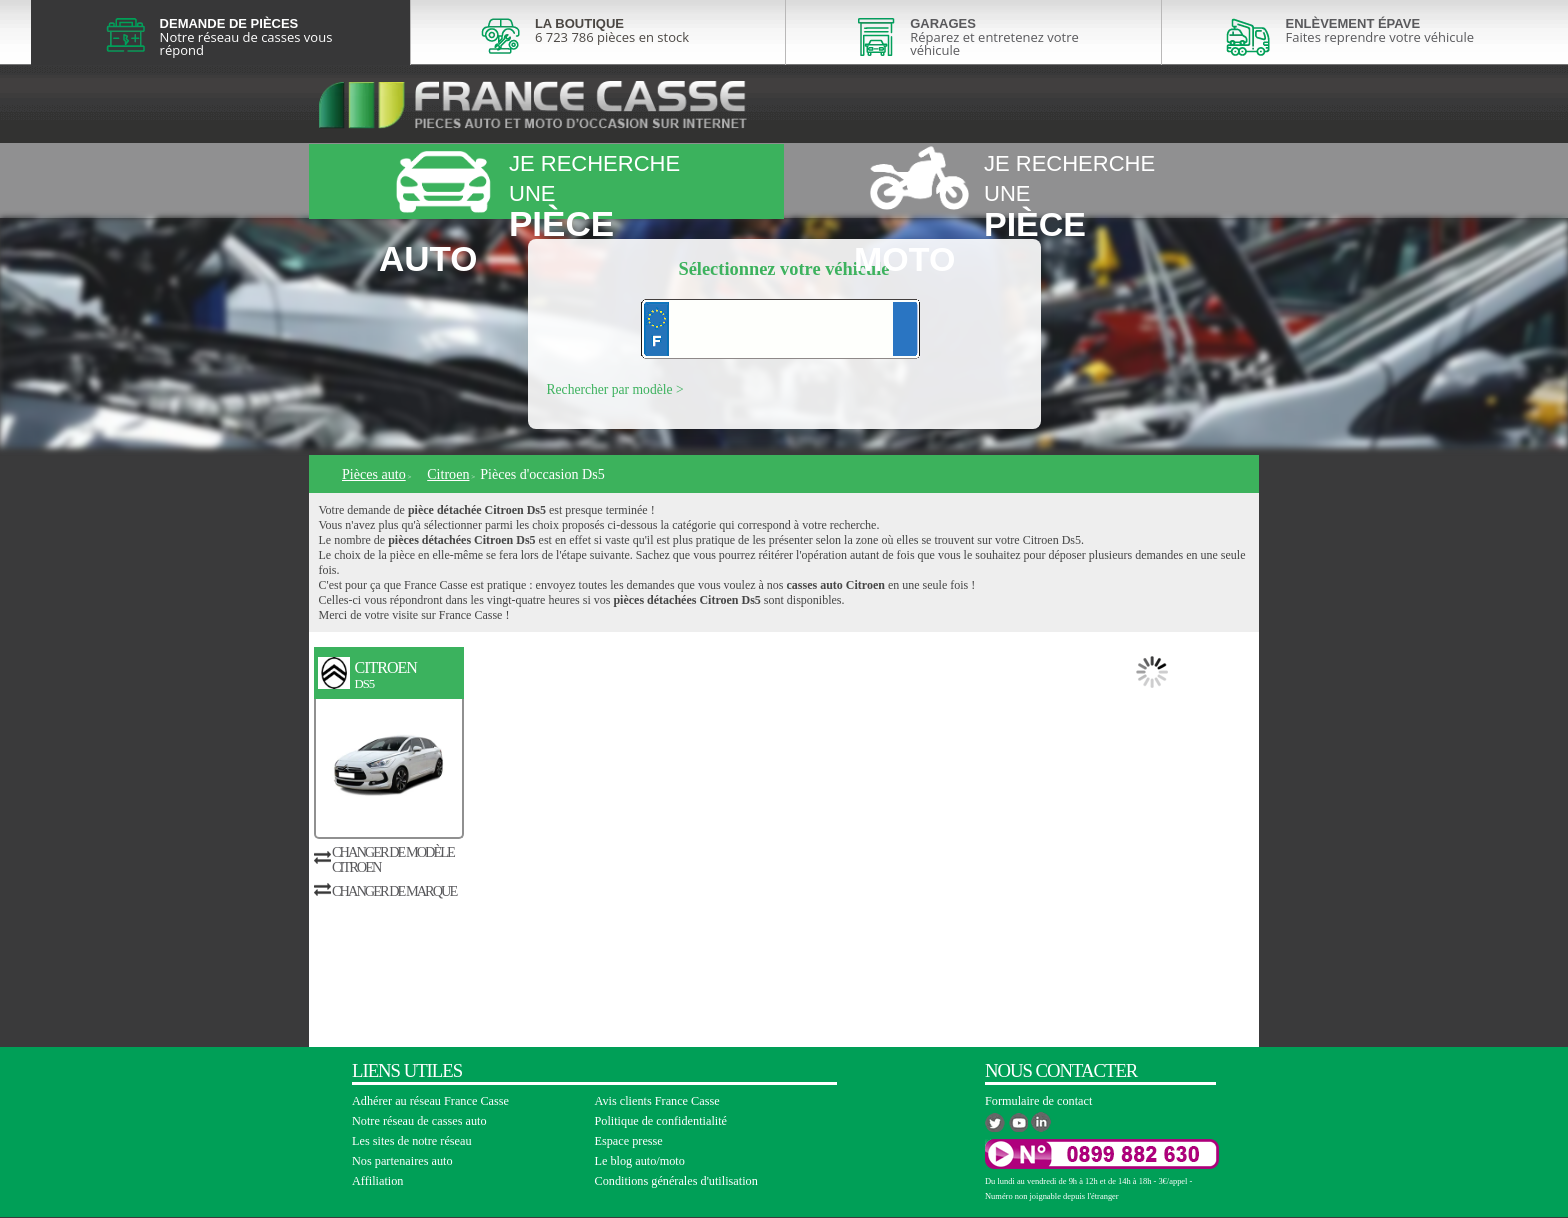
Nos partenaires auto (402, 1161)
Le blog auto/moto (640, 1161)
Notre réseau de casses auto (419, 1121)
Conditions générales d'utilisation (676, 1181)
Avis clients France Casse (657, 1101)
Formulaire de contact (1038, 1101)
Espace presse (629, 1141)
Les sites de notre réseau (412, 1141)
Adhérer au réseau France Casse (430, 1101)
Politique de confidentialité (661, 1121)
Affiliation (377, 1181)
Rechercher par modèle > (615, 389)
